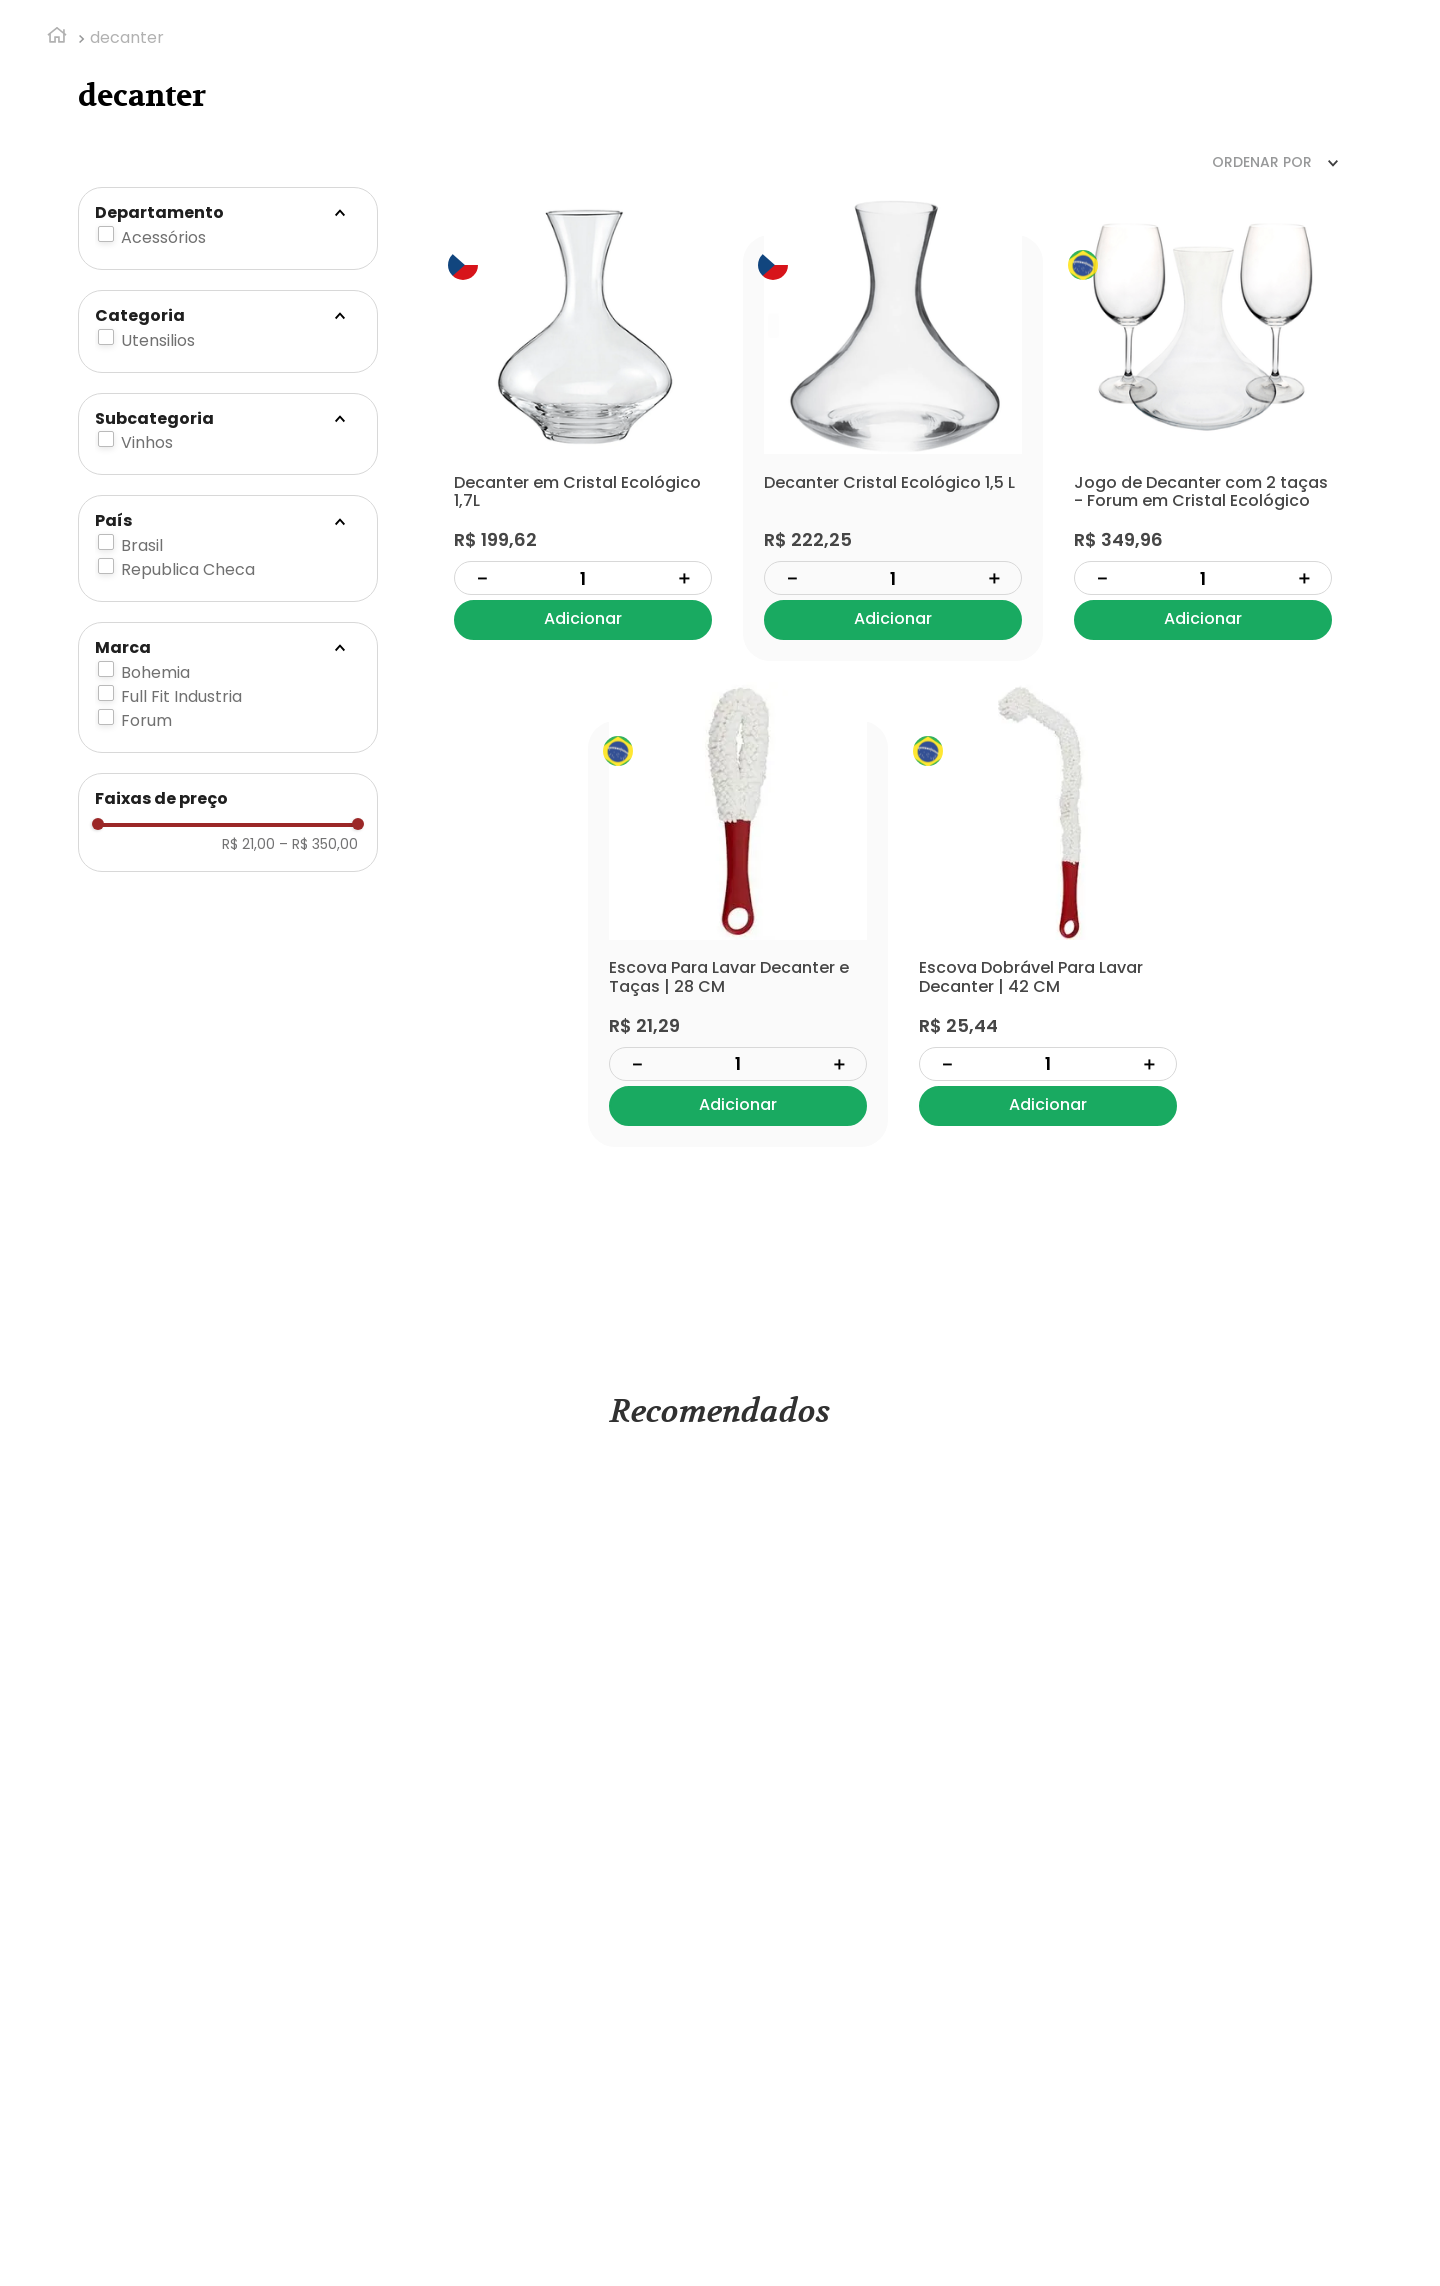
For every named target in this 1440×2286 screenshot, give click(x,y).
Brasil (142, 545)
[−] (482, 578)
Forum (146, 720)
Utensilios (158, 340)
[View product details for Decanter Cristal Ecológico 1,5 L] (893, 448)
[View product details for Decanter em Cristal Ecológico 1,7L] (583, 448)
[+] (684, 578)
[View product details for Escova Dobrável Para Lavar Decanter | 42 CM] (1048, 934)
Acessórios (163, 237)
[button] (228, 213)
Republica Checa (188, 569)
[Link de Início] (57, 38)
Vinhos (147, 442)
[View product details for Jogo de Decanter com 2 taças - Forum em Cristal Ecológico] (1203, 448)
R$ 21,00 (248, 844)
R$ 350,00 (318, 844)
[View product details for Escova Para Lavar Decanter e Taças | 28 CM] (738, 934)
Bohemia (155, 672)
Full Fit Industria (181, 696)
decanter (127, 38)
